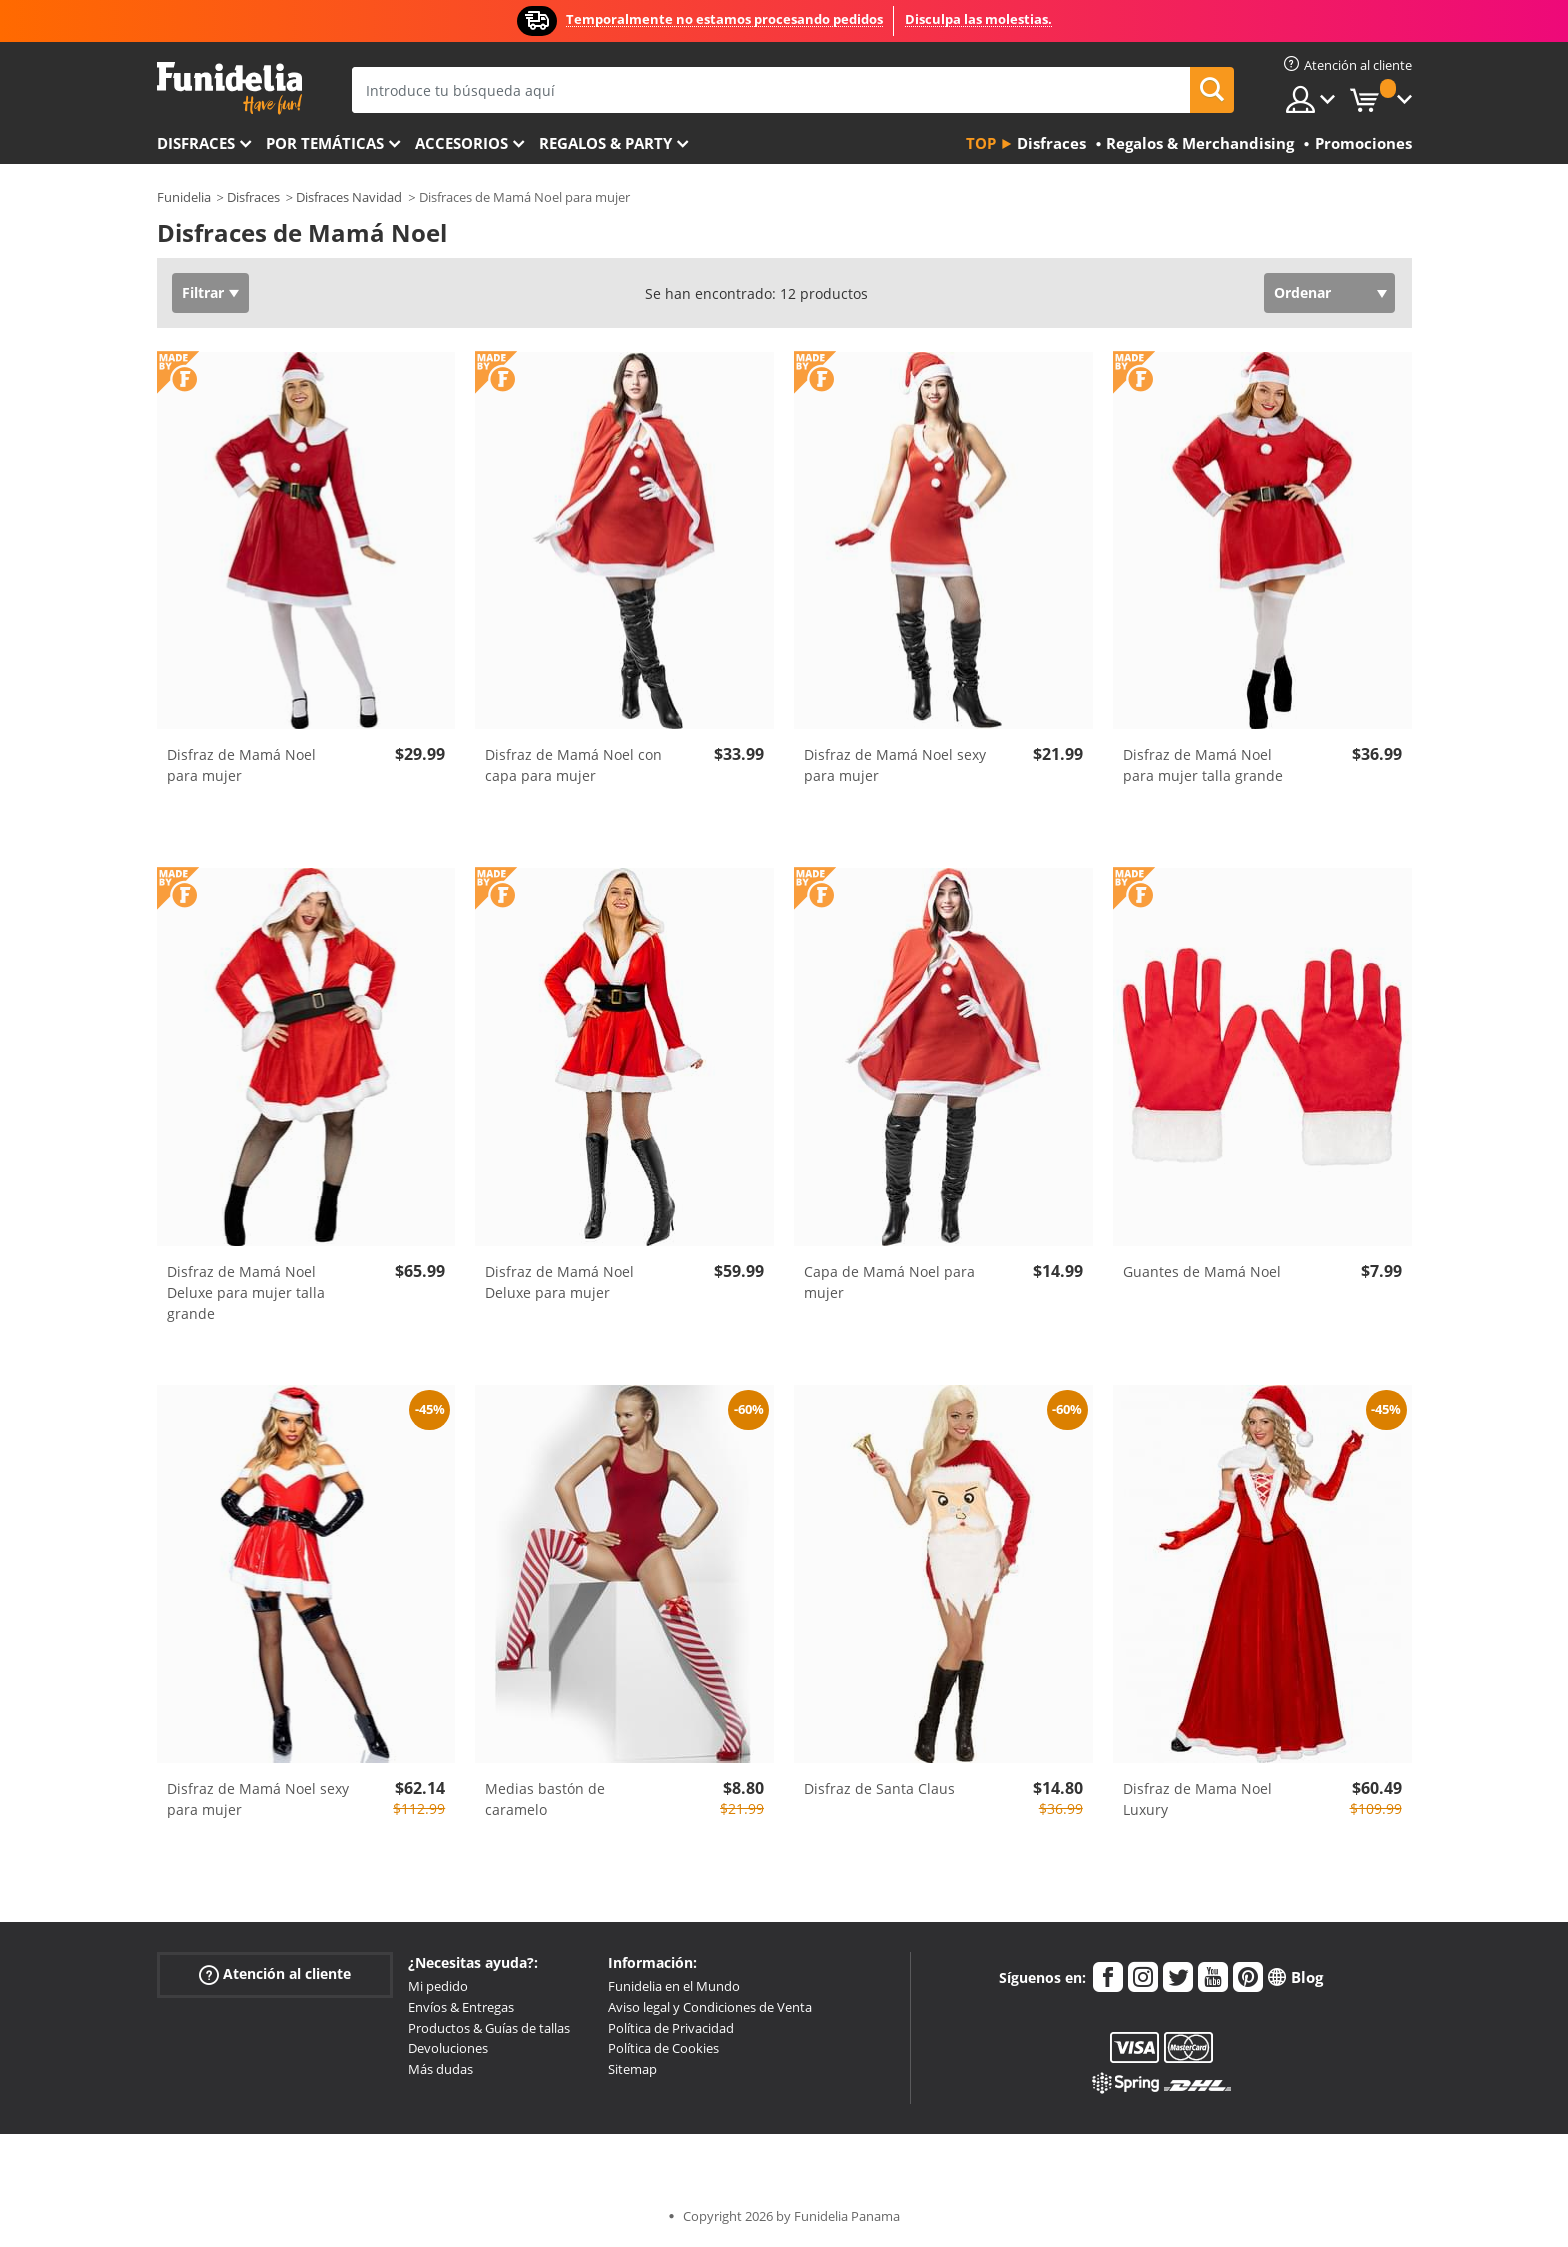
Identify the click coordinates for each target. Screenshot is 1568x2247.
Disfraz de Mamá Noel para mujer (241, 765)
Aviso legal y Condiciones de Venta (710, 2007)
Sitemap (632, 2069)
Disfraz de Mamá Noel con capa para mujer (573, 765)
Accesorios (461, 143)
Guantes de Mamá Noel (1202, 1271)
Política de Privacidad (671, 2028)
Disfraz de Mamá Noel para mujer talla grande (1203, 765)
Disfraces (196, 143)
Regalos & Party (605, 143)
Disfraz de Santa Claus (879, 1788)
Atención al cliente (275, 1974)
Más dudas (440, 2069)
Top (981, 143)
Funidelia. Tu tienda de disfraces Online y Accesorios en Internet (229, 88)
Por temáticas (325, 143)
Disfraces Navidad (349, 197)
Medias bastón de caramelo (545, 1799)
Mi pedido (438, 1986)
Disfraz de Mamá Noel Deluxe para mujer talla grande (246, 1292)
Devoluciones (448, 2048)
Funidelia (184, 197)
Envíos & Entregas (461, 2007)
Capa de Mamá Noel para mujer (889, 1282)
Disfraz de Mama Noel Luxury (1197, 1799)
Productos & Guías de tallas (489, 2028)
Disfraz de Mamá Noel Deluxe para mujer (559, 1282)
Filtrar (203, 292)
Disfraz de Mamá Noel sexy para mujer (895, 765)
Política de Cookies (663, 2048)
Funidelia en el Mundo (674, 1986)
